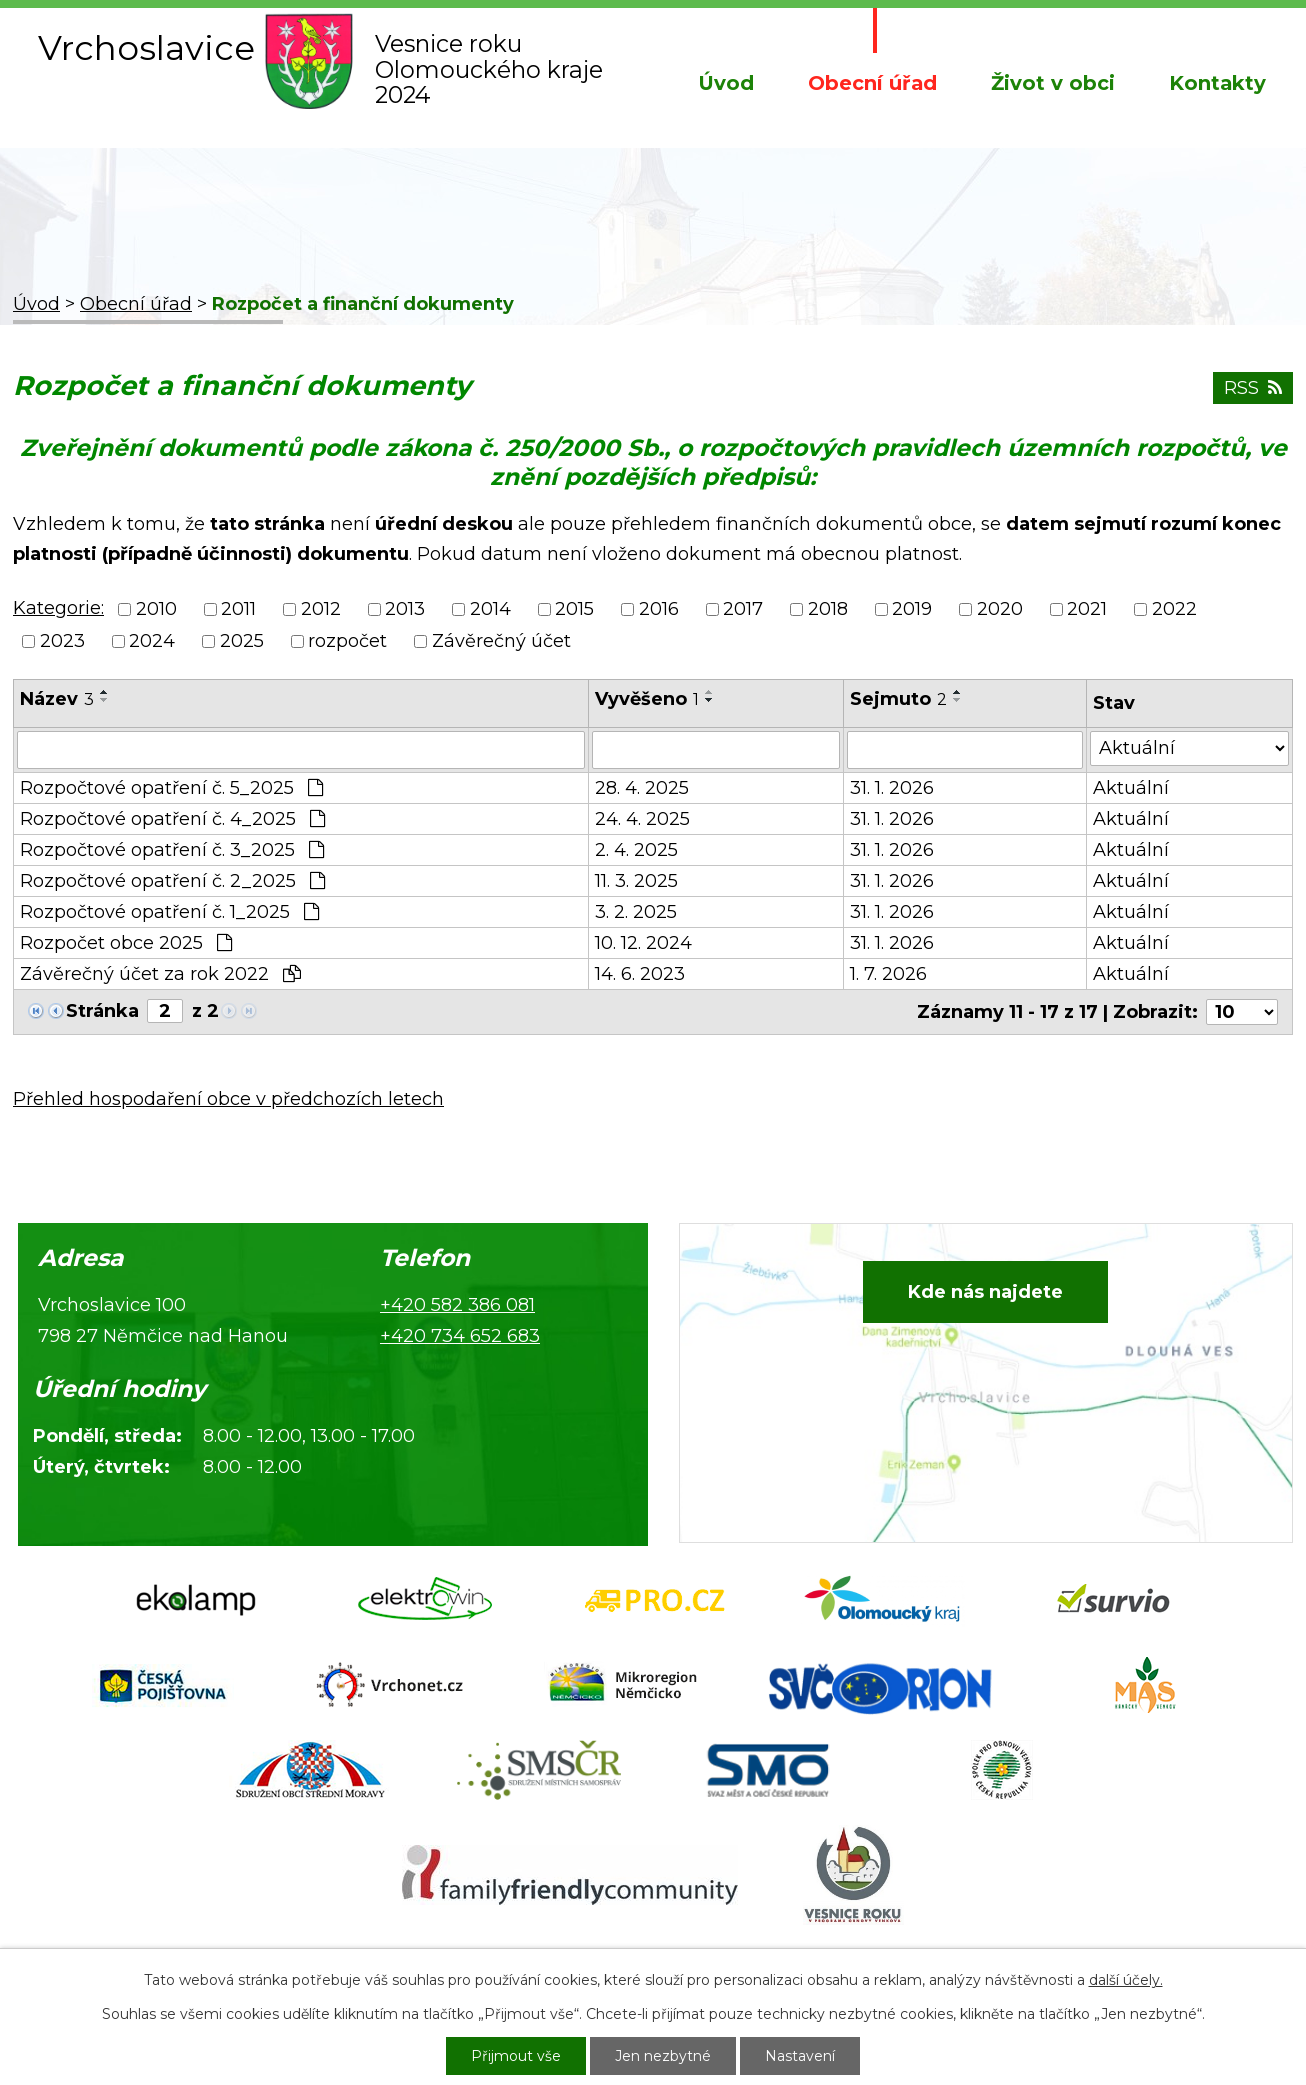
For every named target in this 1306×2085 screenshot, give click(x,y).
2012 (321, 609)
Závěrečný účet (501, 641)
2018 (828, 609)
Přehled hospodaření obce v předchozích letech (228, 1099)
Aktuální (1131, 788)
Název (57, 699)
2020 (1000, 609)
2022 (1174, 609)
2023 (62, 641)
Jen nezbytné (663, 2056)
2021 (1087, 609)
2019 (912, 609)
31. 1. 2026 (892, 788)
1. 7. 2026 (888, 974)
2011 (238, 609)
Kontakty (1217, 83)
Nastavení (800, 2056)
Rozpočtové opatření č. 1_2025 (169, 912)
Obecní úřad (872, 83)
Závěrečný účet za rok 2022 (160, 974)
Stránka (102, 1011)
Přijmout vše (516, 2056)
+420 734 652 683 (460, 1336)
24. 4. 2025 (642, 819)
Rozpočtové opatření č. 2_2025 (172, 881)
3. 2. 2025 (636, 912)
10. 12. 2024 (643, 943)
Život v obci (1053, 83)
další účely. (1126, 1980)
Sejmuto (898, 699)
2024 (152, 641)
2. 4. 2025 (636, 850)
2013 (405, 609)
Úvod (726, 83)
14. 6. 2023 (640, 974)
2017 (743, 609)
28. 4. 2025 (642, 788)
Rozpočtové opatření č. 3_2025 (172, 850)
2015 (574, 609)
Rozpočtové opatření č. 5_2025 (171, 788)
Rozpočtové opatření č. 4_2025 (172, 819)
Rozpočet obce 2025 (126, 943)
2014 (490, 609)
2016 (659, 609)
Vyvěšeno (647, 699)
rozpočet (347, 641)
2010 (156, 609)
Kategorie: (58, 608)
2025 (242, 641)
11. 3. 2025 (636, 881)
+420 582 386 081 (457, 1305)
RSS (1253, 388)
